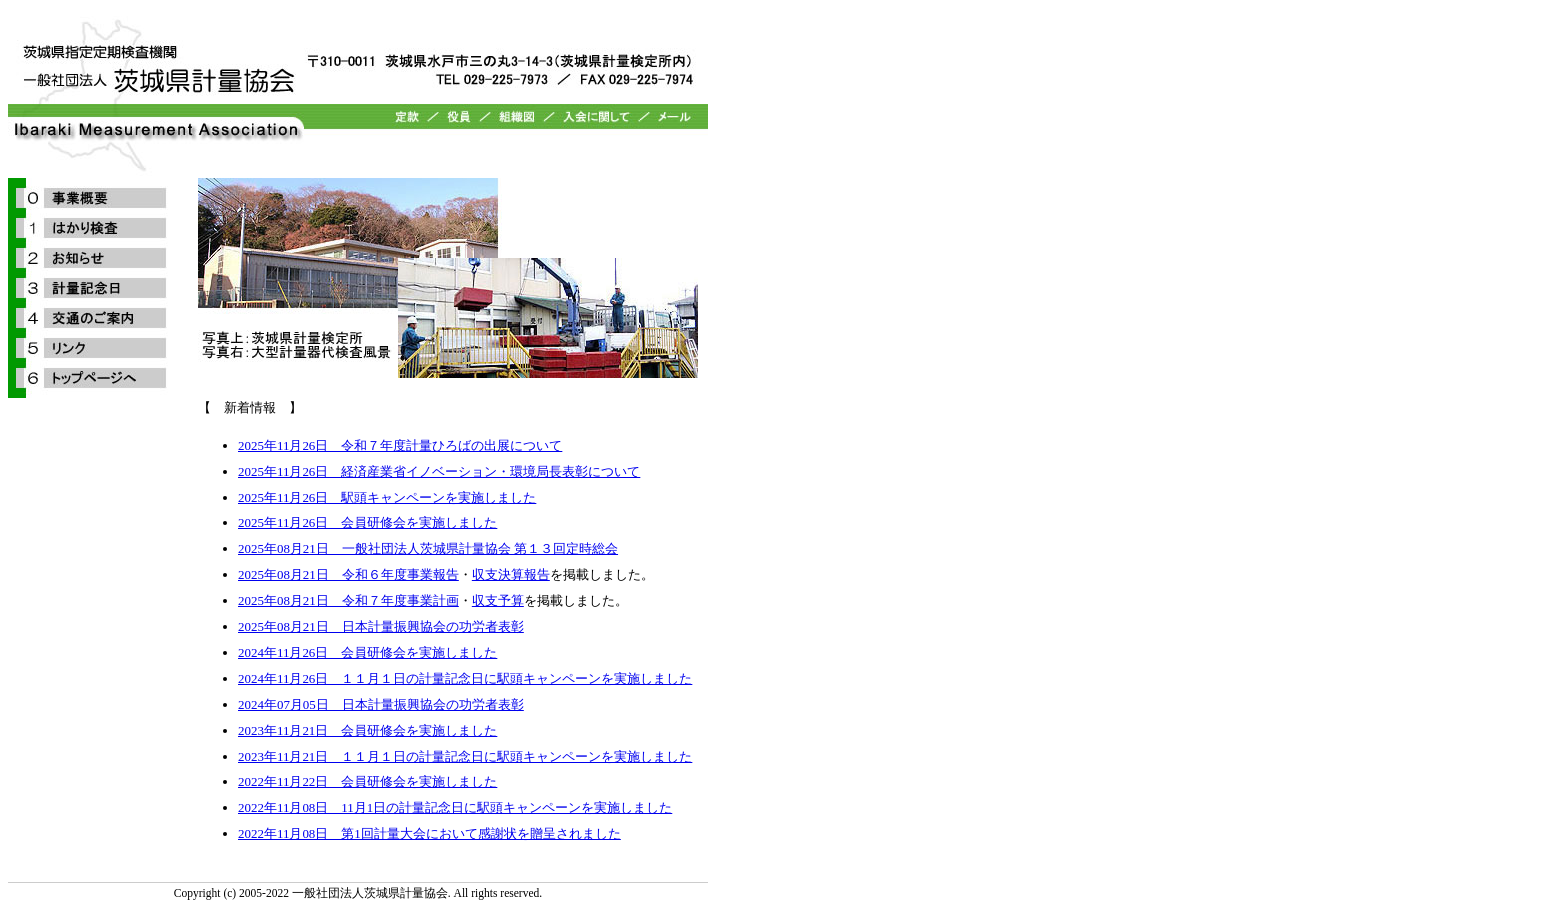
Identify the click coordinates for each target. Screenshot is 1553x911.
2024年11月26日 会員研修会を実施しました (367, 652)
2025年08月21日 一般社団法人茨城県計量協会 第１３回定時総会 (428, 548)
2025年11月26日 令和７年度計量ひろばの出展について (400, 445)
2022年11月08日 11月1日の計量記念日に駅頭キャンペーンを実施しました (455, 807)
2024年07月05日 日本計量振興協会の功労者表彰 (381, 704)
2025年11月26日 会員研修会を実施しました (367, 522)
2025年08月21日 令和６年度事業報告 (348, 574)
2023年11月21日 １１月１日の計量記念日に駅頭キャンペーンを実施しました (465, 756)
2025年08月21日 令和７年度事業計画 (348, 600)
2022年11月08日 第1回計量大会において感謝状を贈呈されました (429, 833)
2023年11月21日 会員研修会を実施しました (367, 730)
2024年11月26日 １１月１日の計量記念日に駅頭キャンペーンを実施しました (465, 678)
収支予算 (498, 600)
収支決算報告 (511, 574)
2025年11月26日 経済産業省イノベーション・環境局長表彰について (439, 471)
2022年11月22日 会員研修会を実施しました (367, 781)
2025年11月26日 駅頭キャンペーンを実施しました (387, 497)
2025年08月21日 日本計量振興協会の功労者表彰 (381, 626)
